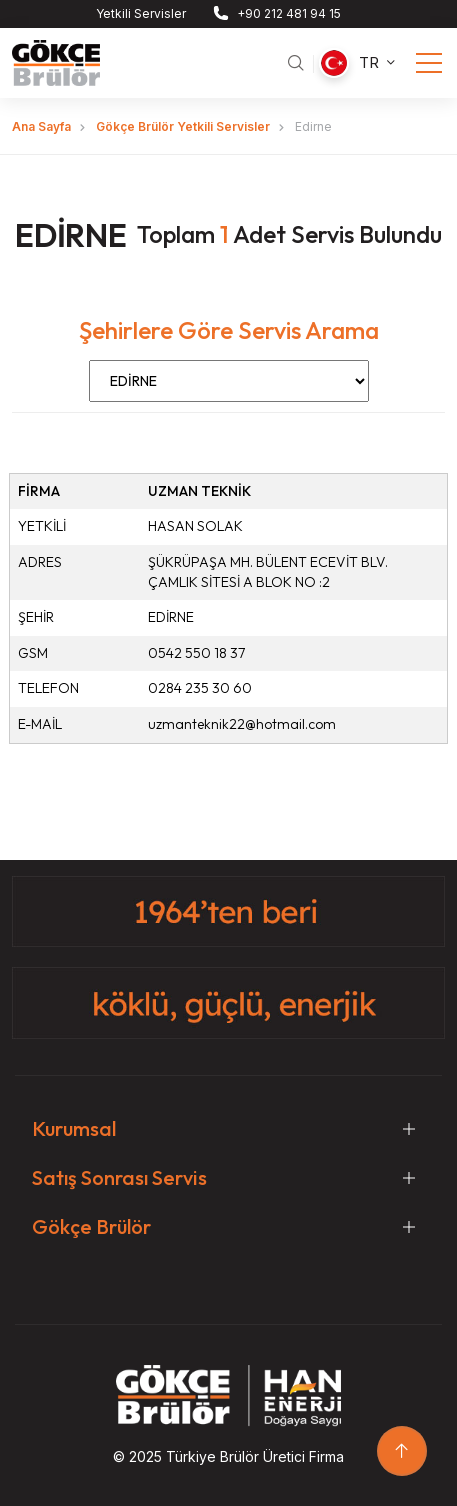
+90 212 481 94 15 (289, 13)
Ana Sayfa (41, 126)
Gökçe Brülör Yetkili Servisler (183, 126)
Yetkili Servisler (141, 13)
